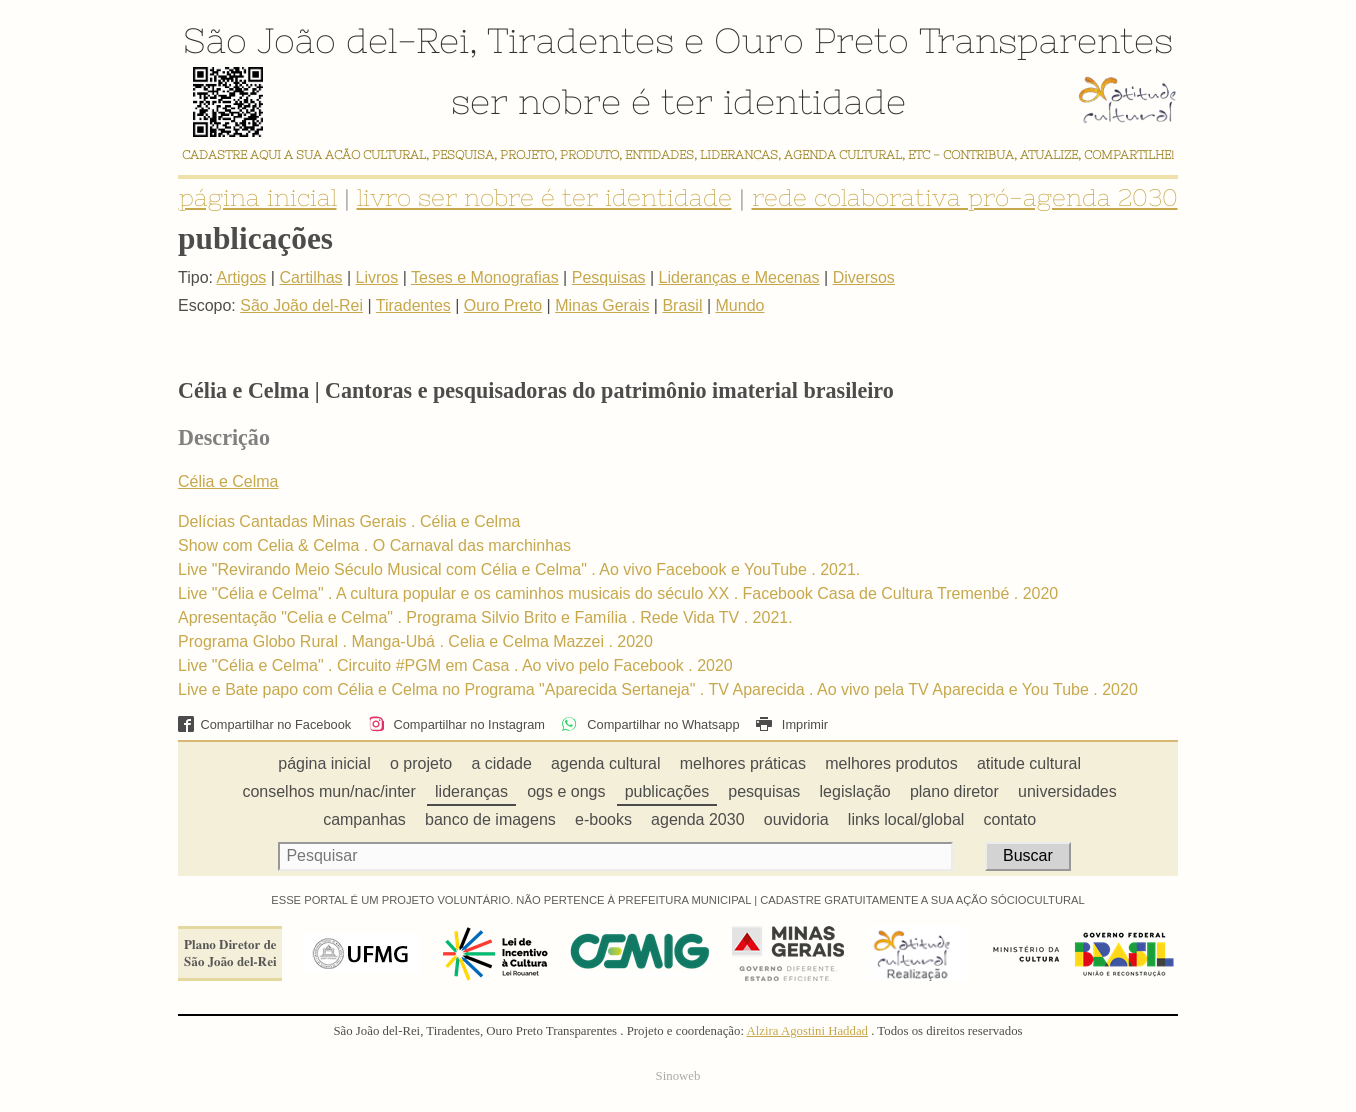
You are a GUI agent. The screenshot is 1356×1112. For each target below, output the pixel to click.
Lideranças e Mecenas (739, 277)
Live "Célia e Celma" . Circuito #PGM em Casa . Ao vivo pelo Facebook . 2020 (455, 665)
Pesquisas (609, 277)
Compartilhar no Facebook (264, 724)
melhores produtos (891, 763)
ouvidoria (796, 819)
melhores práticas (743, 763)
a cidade (501, 763)
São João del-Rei (326, 40)
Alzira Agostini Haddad (807, 1031)
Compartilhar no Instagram (456, 724)
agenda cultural (605, 763)
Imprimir (792, 724)
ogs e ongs (566, 791)
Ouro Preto (811, 40)
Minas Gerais (602, 305)
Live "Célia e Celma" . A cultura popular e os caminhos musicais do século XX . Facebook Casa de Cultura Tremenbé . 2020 (618, 593)
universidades (1067, 791)
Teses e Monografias (485, 277)
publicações (667, 791)
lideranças (471, 791)
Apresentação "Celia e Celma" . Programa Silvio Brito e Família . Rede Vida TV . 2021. (485, 617)
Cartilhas (310, 277)
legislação (855, 791)
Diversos (864, 277)
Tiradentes (580, 40)
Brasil (682, 305)
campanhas (364, 819)
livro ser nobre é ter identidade (544, 197)
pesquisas (764, 791)
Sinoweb (678, 1076)
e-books (603, 819)
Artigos (242, 277)
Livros (377, 277)
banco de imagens (490, 819)
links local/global (906, 819)
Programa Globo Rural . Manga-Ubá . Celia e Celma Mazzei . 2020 (415, 641)
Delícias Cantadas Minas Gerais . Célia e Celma (349, 521)
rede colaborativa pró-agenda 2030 (965, 197)
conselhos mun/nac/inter (328, 791)
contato (1010, 819)
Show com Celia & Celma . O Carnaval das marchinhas (374, 545)
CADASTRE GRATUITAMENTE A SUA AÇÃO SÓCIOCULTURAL (922, 900)
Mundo (740, 305)
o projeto (421, 763)
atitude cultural (1029, 763)
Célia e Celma (228, 481)
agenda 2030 (697, 819)
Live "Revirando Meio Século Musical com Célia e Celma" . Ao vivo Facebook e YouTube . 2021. (519, 569)
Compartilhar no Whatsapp (650, 724)
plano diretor (954, 791)
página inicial (258, 197)
